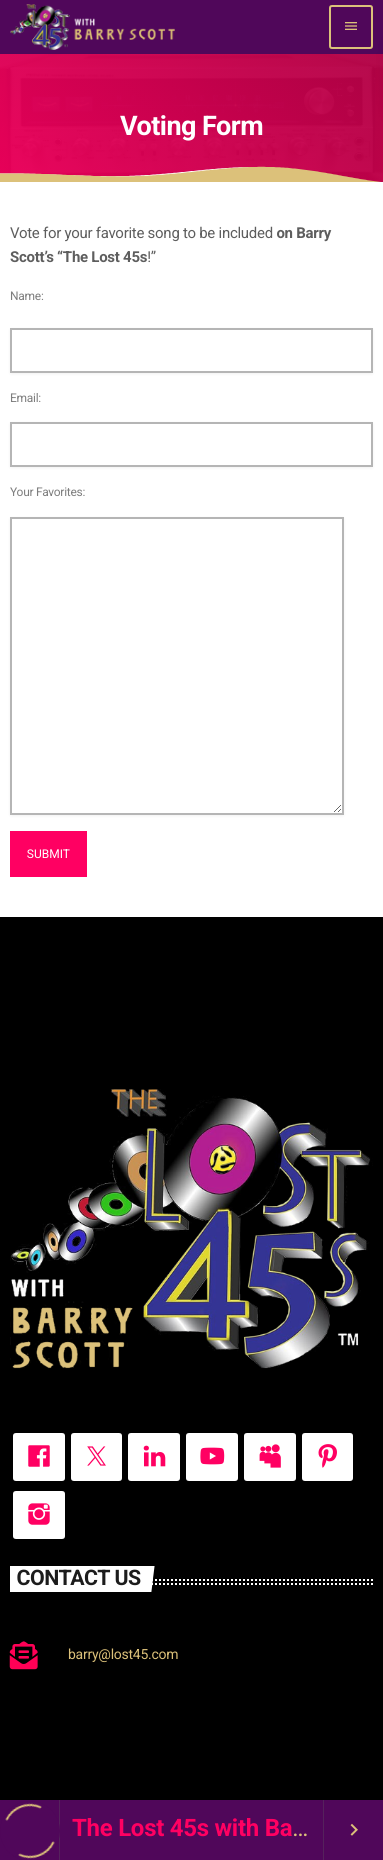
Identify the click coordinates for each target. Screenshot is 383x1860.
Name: (27, 296)
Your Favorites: (47, 492)
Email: (25, 398)
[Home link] (92, 27)
